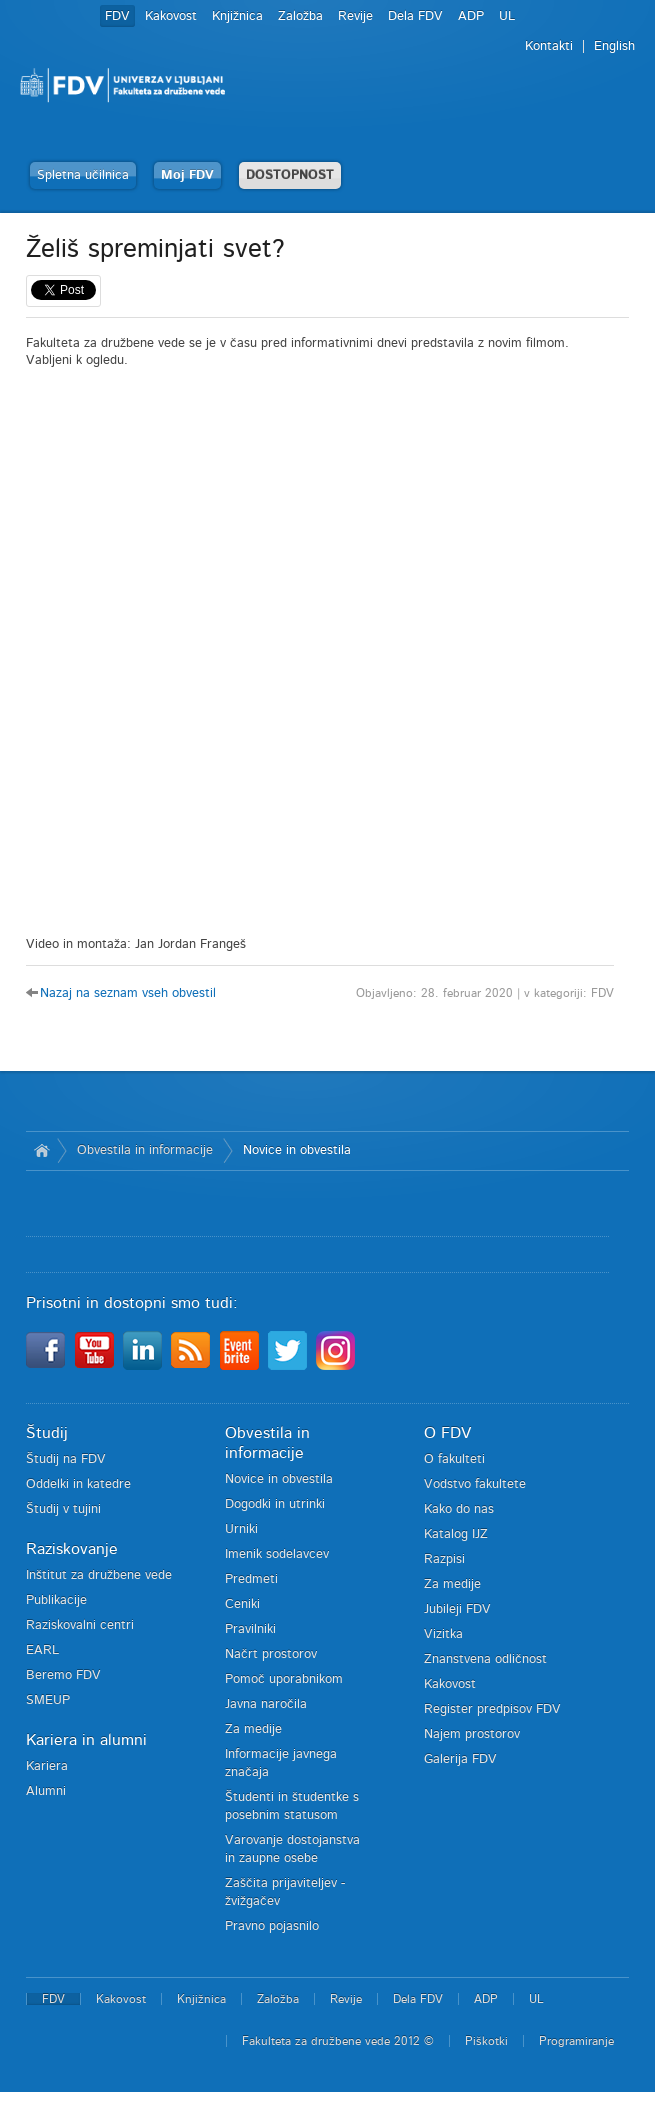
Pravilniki (250, 1629)
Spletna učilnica (83, 175)
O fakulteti (454, 1459)
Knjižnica (237, 16)
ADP (471, 16)
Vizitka (443, 1634)
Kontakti (549, 46)
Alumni (46, 1791)
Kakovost (171, 16)
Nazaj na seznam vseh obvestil (128, 993)
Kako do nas (459, 1509)
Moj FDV (187, 175)
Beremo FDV (63, 1675)
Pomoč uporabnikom (284, 1679)
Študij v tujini (63, 1509)
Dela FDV (415, 16)
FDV (117, 16)
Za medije (253, 1729)
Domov (41, 1151)
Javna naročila (266, 1704)
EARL (42, 1650)
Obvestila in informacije (145, 1150)
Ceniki (242, 1604)
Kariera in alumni (86, 1740)
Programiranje (576, 2041)
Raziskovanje (72, 1549)
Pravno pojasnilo (272, 1926)
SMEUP (48, 1700)
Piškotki (486, 2041)
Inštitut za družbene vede (99, 1575)
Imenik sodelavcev (277, 1554)
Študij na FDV (66, 1459)
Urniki (241, 1529)
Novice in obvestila (297, 1150)
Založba (300, 16)
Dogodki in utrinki (275, 1504)
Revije (355, 16)
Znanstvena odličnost (485, 1659)
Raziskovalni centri (80, 1625)
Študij (47, 1433)
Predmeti (251, 1579)
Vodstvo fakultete (475, 1484)
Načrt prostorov (271, 1654)
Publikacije (56, 1600)
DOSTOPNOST (290, 175)
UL (507, 16)
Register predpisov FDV (492, 1709)
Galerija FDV (460, 1759)
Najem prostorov (472, 1734)
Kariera (47, 1766)
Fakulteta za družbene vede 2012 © (338, 2041)
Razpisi (444, 1559)
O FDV (447, 1433)
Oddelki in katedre (78, 1484)
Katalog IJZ (456, 1534)
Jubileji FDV (457, 1609)
